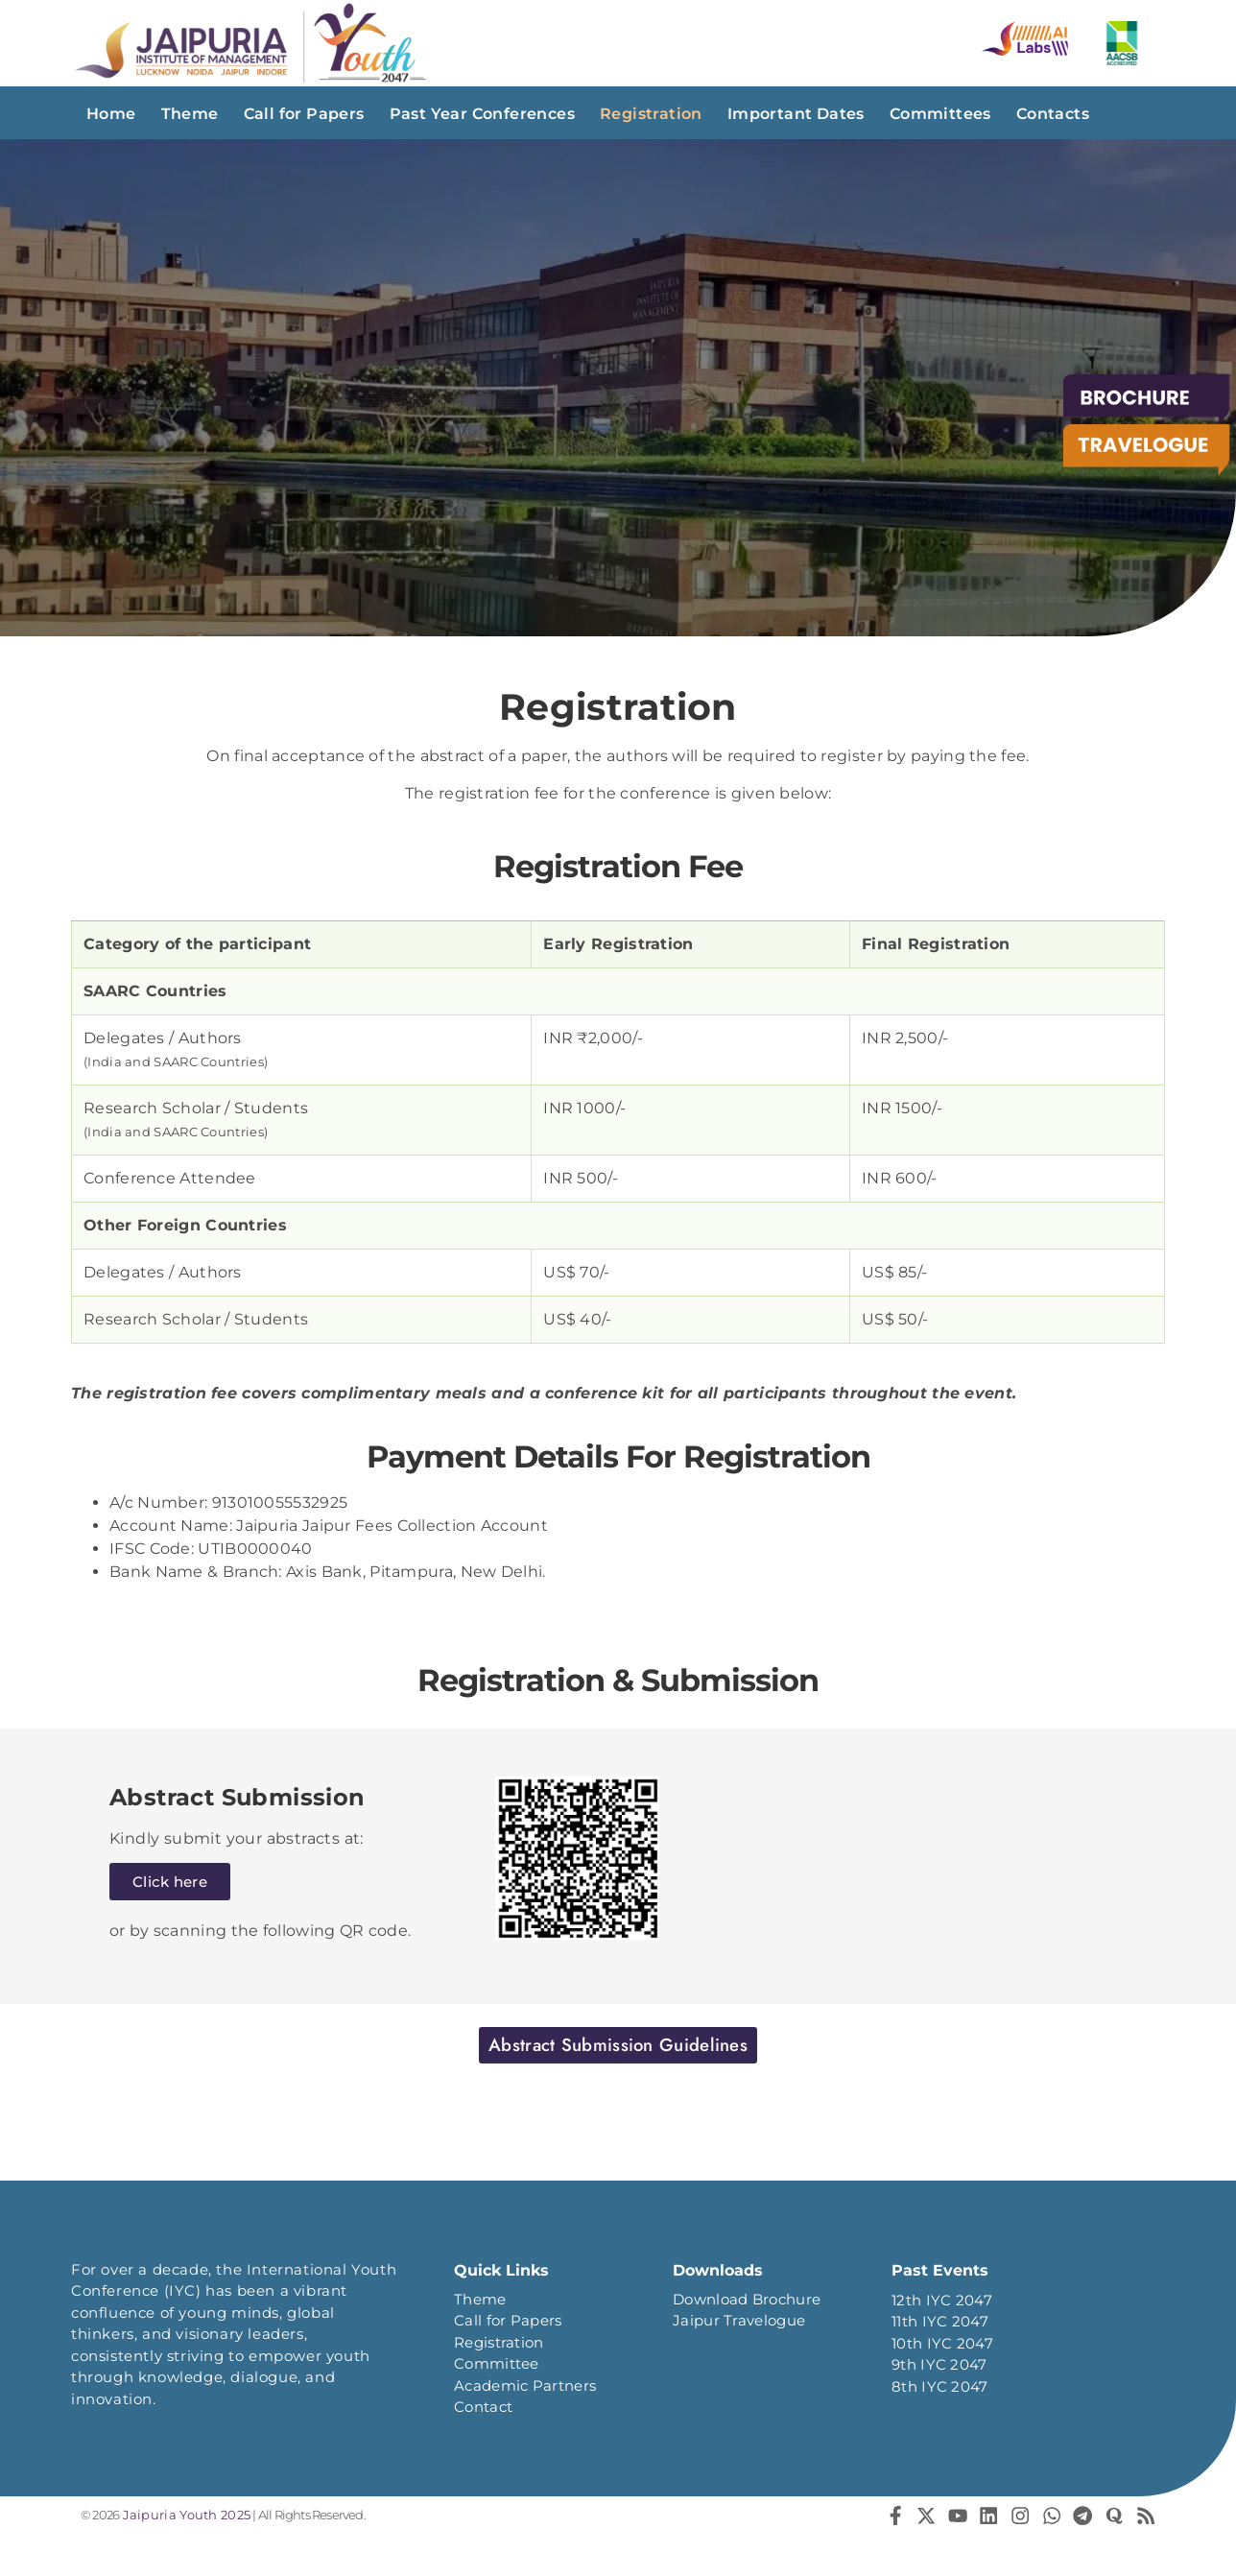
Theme (190, 114)
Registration (651, 114)
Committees (940, 114)
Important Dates (796, 114)
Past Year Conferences (482, 114)
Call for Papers (304, 114)
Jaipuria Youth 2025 (184, 2516)
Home (111, 114)
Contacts (1052, 114)
